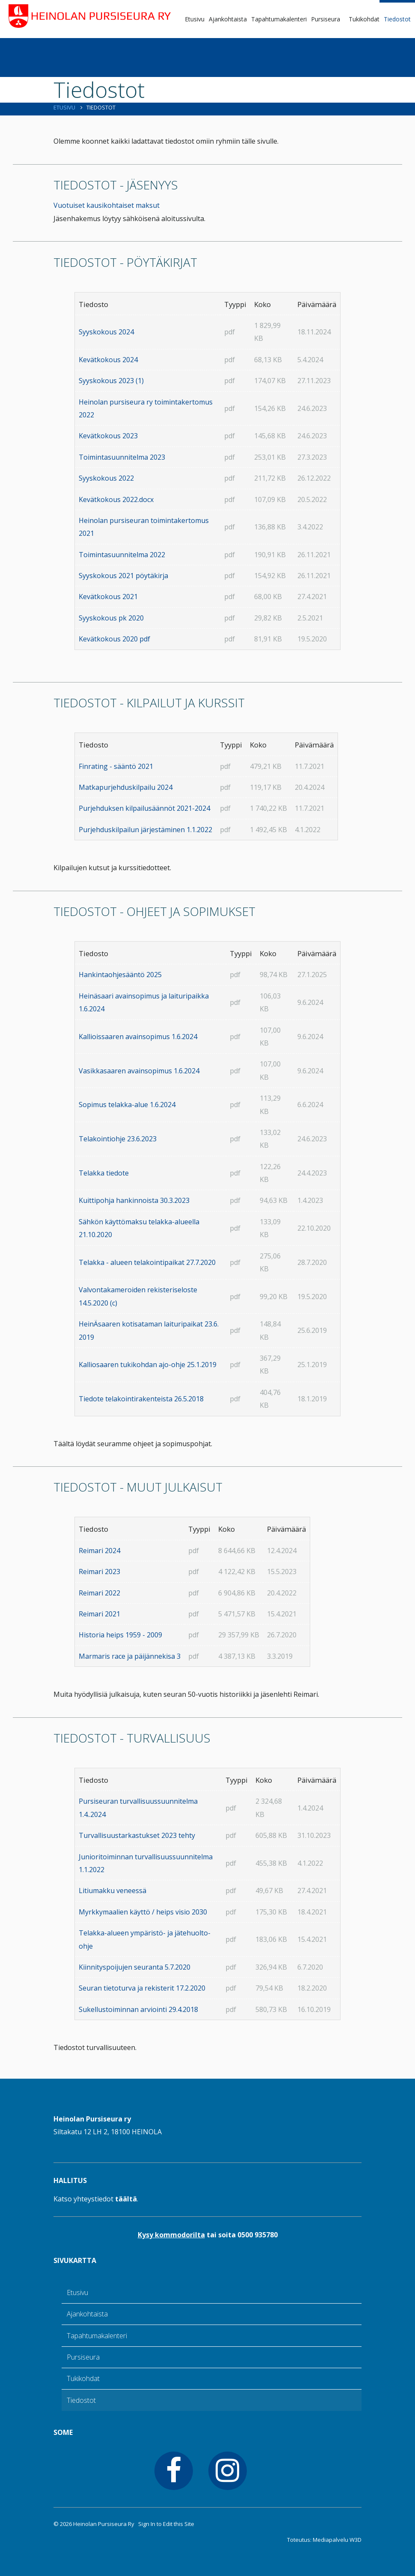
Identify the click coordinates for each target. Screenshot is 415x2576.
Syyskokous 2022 (106, 478)
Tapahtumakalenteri (279, 19)
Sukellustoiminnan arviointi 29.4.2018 (138, 2009)
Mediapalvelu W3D (337, 2540)
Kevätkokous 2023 (108, 435)
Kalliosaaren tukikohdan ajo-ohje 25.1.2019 (147, 1364)
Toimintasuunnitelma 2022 (122, 554)
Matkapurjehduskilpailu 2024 (125, 787)
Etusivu (195, 19)
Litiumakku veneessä (112, 1890)
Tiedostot (397, 19)
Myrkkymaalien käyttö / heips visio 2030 (143, 1912)
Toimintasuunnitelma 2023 (122, 457)
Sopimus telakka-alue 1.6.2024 (127, 1104)
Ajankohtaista (228, 19)
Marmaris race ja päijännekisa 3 (130, 1656)
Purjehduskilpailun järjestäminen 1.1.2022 (145, 829)
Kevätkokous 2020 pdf (114, 639)
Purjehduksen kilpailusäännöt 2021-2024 (144, 808)
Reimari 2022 (99, 1593)
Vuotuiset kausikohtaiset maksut (106, 205)
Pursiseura (325, 19)
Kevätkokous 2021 (108, 596)
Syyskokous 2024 (106, 332)
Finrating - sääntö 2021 (116, 766)
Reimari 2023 (99, 1571)
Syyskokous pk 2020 (111, 618)
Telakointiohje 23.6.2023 (118, 1138)
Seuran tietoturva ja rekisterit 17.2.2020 (142, 1988)
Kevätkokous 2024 (108, 359)
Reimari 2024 (99, 1550)
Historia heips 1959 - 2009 (120, 1635)
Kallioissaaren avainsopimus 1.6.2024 (138, 1036)
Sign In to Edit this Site (165, 2524)
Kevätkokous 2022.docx (116, 499)
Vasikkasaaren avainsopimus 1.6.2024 (139, 1070)
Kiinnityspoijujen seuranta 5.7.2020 (134, 1967)
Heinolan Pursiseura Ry (103, 2524)
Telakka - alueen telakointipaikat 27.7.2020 (147, 1262)
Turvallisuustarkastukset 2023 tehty (137, 1835)
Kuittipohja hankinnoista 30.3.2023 (134, 1200)
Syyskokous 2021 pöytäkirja (123, 575)
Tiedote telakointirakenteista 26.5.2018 (141, 1398)
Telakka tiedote (104, 1173)
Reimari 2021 (99, 1614)
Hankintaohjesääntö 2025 (120, 974)
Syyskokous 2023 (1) (111, 380)
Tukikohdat (364, 19)
